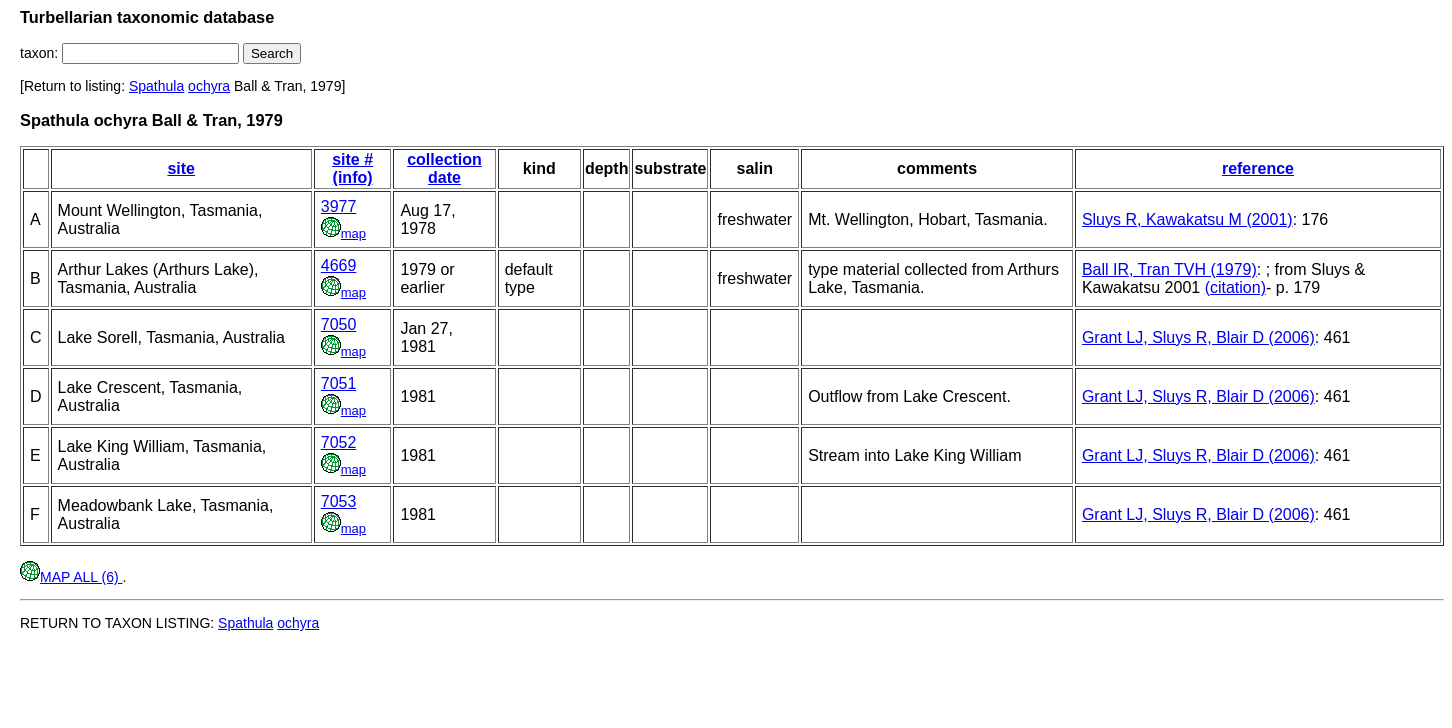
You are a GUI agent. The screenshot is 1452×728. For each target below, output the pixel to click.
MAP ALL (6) (71, 577)
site (181, 168)
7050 (339, 324)
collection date (444, 168)
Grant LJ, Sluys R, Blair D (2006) (1198, 337)
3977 (339, 206)
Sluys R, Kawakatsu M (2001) (1187, 219)
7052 (339, 442)
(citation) (1235, 287)
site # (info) (352, 168)
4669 (339, 265)
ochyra (209, 86)
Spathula (156, 86)
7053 (339, 501)
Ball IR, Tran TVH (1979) (1169, 269)
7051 (339, 383)
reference (1258, 168)
